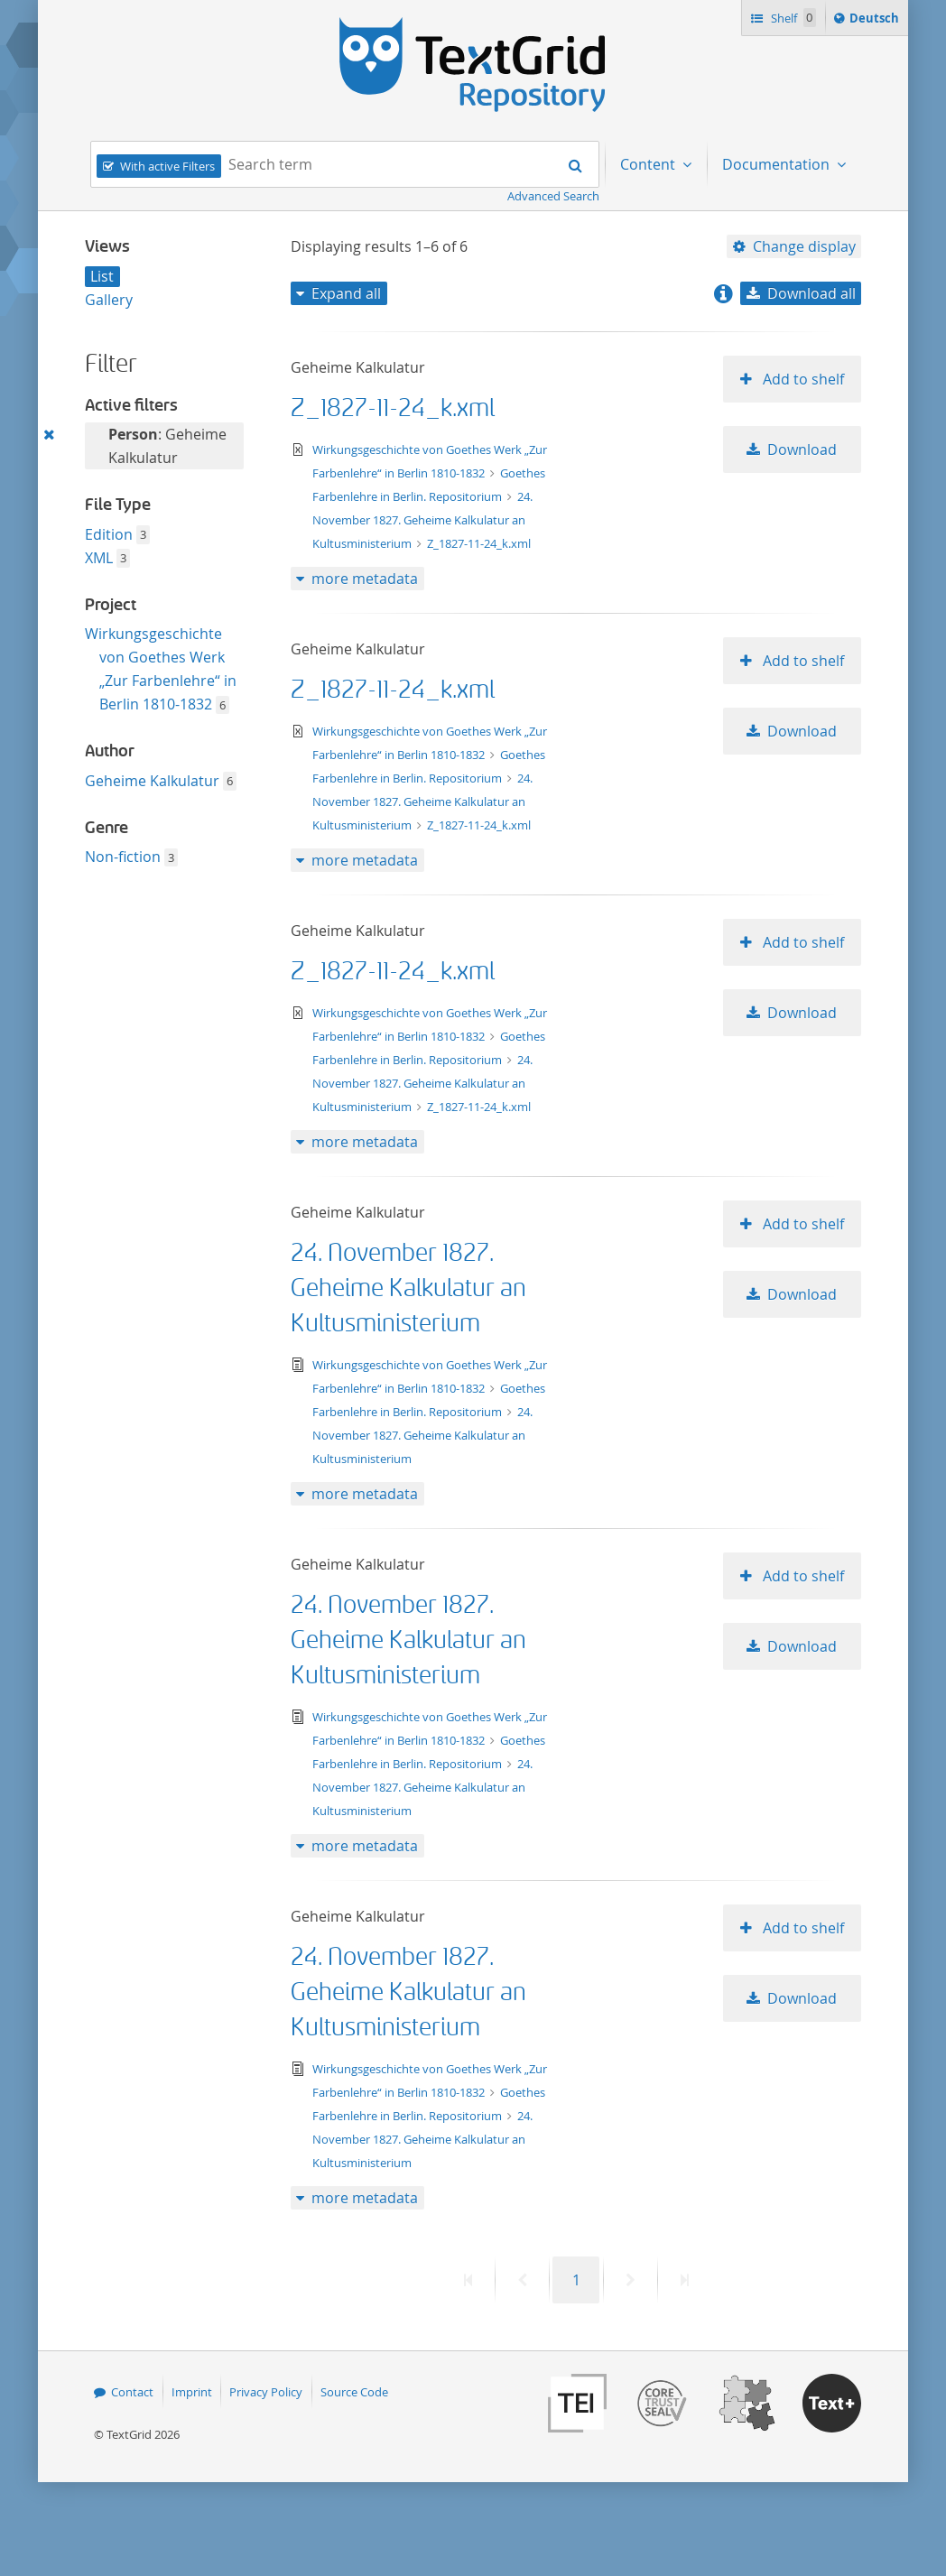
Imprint (192, 2392)
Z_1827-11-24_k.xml (393, 408)
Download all (811, 293)
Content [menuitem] (649, 164)
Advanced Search (553, 196)
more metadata (364, 578)
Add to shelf (801, 379)
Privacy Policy (265, 2392)
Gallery (109, 300)
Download (802, 449)
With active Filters (167, 166)
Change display (804, 246)
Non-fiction (123, 856)
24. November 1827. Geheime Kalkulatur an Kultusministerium (422, 519)
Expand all (346, 293)
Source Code (354, 2392)
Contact (132, 2392)
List (102, 276)
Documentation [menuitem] (777, 164)
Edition (109, 534)
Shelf (792, 17)
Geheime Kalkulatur (152, 781)
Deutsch (876, 20)
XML (99, 558)
